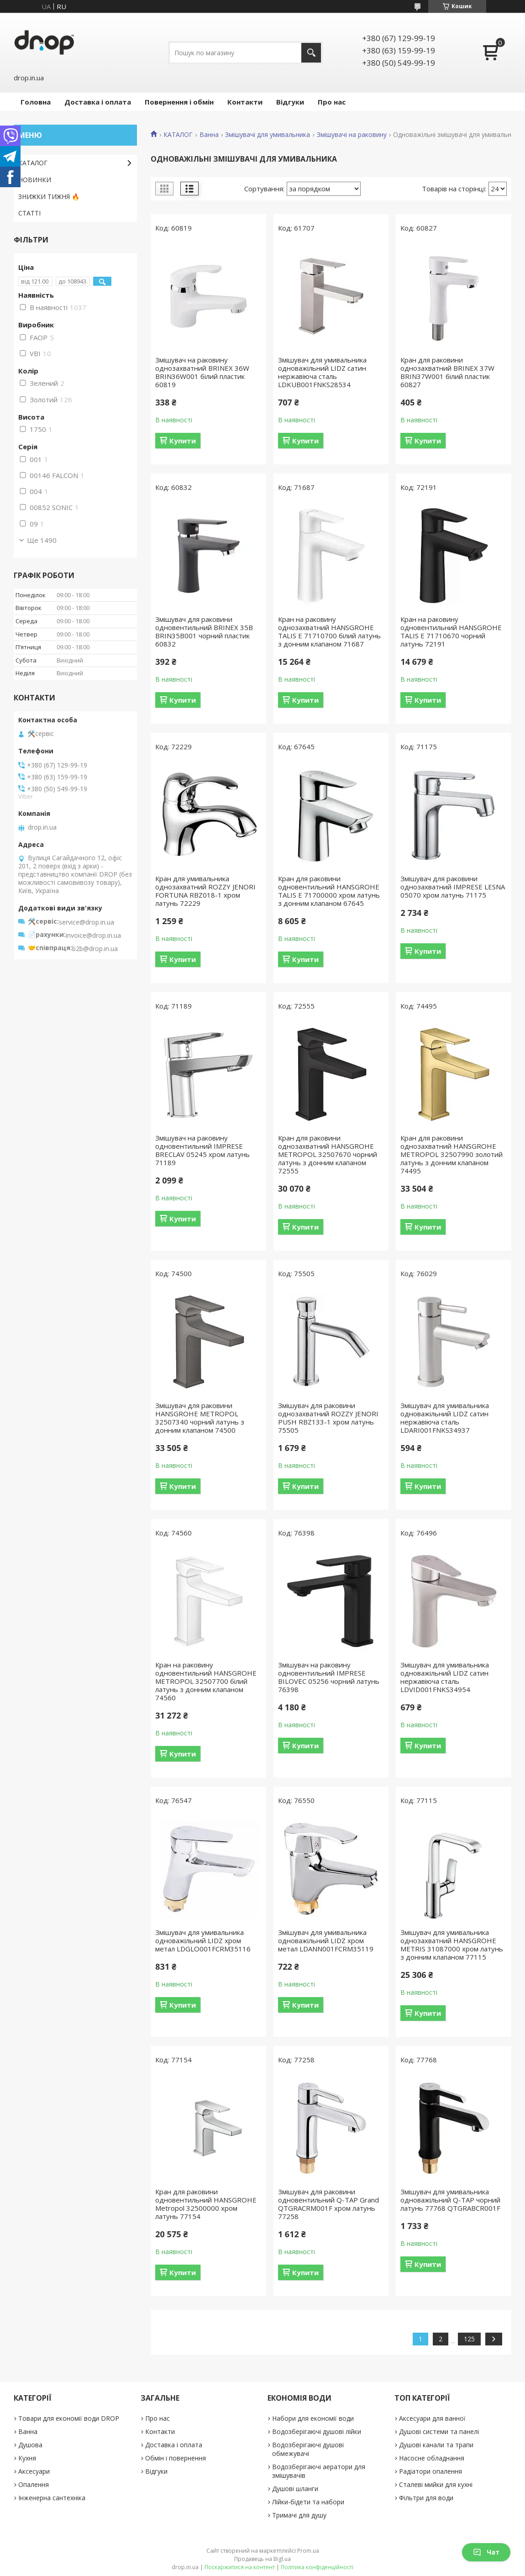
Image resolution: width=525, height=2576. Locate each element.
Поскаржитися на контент (240, 2567)
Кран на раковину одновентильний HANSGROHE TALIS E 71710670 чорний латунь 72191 (451, 631)
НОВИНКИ (34, 179)
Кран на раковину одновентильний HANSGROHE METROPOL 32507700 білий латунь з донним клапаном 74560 (206, 1681)
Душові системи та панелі (439, 2431)
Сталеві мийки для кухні (435, 2484)
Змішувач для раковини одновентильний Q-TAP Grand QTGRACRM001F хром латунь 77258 (328, 2203)
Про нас (332, 101)
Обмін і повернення (175, 2458)
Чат (486, 2552)
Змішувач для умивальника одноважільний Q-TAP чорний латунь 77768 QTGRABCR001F (450, 2199)
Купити (182, 440)
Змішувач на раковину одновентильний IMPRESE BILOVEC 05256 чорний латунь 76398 (328, 1677)
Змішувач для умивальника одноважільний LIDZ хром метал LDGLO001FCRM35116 (203, 1940)
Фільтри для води (426, 2497)
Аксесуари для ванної (432, 2418)
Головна (36, 101)
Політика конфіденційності (317, 2567)
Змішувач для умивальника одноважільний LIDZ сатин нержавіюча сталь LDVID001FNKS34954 (444, 1677)
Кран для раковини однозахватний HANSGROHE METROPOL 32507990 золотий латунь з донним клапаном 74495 (451, 1154)
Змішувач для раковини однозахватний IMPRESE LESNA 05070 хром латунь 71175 (452, 886)
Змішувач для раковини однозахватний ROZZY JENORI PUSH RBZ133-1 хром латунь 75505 (328, 1417)
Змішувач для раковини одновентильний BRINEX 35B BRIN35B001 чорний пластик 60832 (204, 631)
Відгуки (290, 101)
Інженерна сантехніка (51, 2497)
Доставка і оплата (97, 101)
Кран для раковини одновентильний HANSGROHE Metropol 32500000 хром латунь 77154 (206, 2203)
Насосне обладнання (431, 2458)
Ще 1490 (42, 540)
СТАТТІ (29, 213)
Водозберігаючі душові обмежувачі (308, 2449)
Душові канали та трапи (436, 2444)
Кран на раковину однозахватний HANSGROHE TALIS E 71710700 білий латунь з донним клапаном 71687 (329, 631)
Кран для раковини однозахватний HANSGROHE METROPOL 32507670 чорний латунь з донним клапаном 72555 (327, 1154)
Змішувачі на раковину (352, 135)
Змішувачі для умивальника (267, 135)
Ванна (209, 135)
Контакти (244, 101)
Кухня (27, 2458)
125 (469, 2338)
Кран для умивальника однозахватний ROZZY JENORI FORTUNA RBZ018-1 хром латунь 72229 (205, 890)
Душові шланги (295, 2488)
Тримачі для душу (299, 2515)
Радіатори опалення (430, 2471)
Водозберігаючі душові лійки (316, 2431)
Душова (30, 2444)
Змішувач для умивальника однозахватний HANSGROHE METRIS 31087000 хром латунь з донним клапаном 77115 (451, 1944)
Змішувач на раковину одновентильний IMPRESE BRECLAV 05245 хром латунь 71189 (202, 1150)
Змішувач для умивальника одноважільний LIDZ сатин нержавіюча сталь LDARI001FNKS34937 (444, 1417)
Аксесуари (34, 2471)
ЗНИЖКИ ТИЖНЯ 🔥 (48, 196)
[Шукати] (311, 53)
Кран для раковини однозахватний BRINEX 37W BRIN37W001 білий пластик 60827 (447, 372)
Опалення (33, 2484)
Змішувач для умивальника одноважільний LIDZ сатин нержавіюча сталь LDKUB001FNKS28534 (322, 372)
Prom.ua (308, 2551)
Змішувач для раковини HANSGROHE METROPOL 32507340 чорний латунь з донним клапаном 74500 (199, 1417)
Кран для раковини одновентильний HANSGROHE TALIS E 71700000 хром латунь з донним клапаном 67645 (329, 890)
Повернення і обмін (179, 101)
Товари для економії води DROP (68, 2418)
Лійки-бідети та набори (308, 2501)
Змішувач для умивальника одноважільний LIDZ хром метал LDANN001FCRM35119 (325, 1940)
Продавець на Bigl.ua (262, 2559)
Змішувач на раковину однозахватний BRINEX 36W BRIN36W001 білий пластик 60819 (202, 372)
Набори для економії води (313, 2418)
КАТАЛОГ (178, 135)
